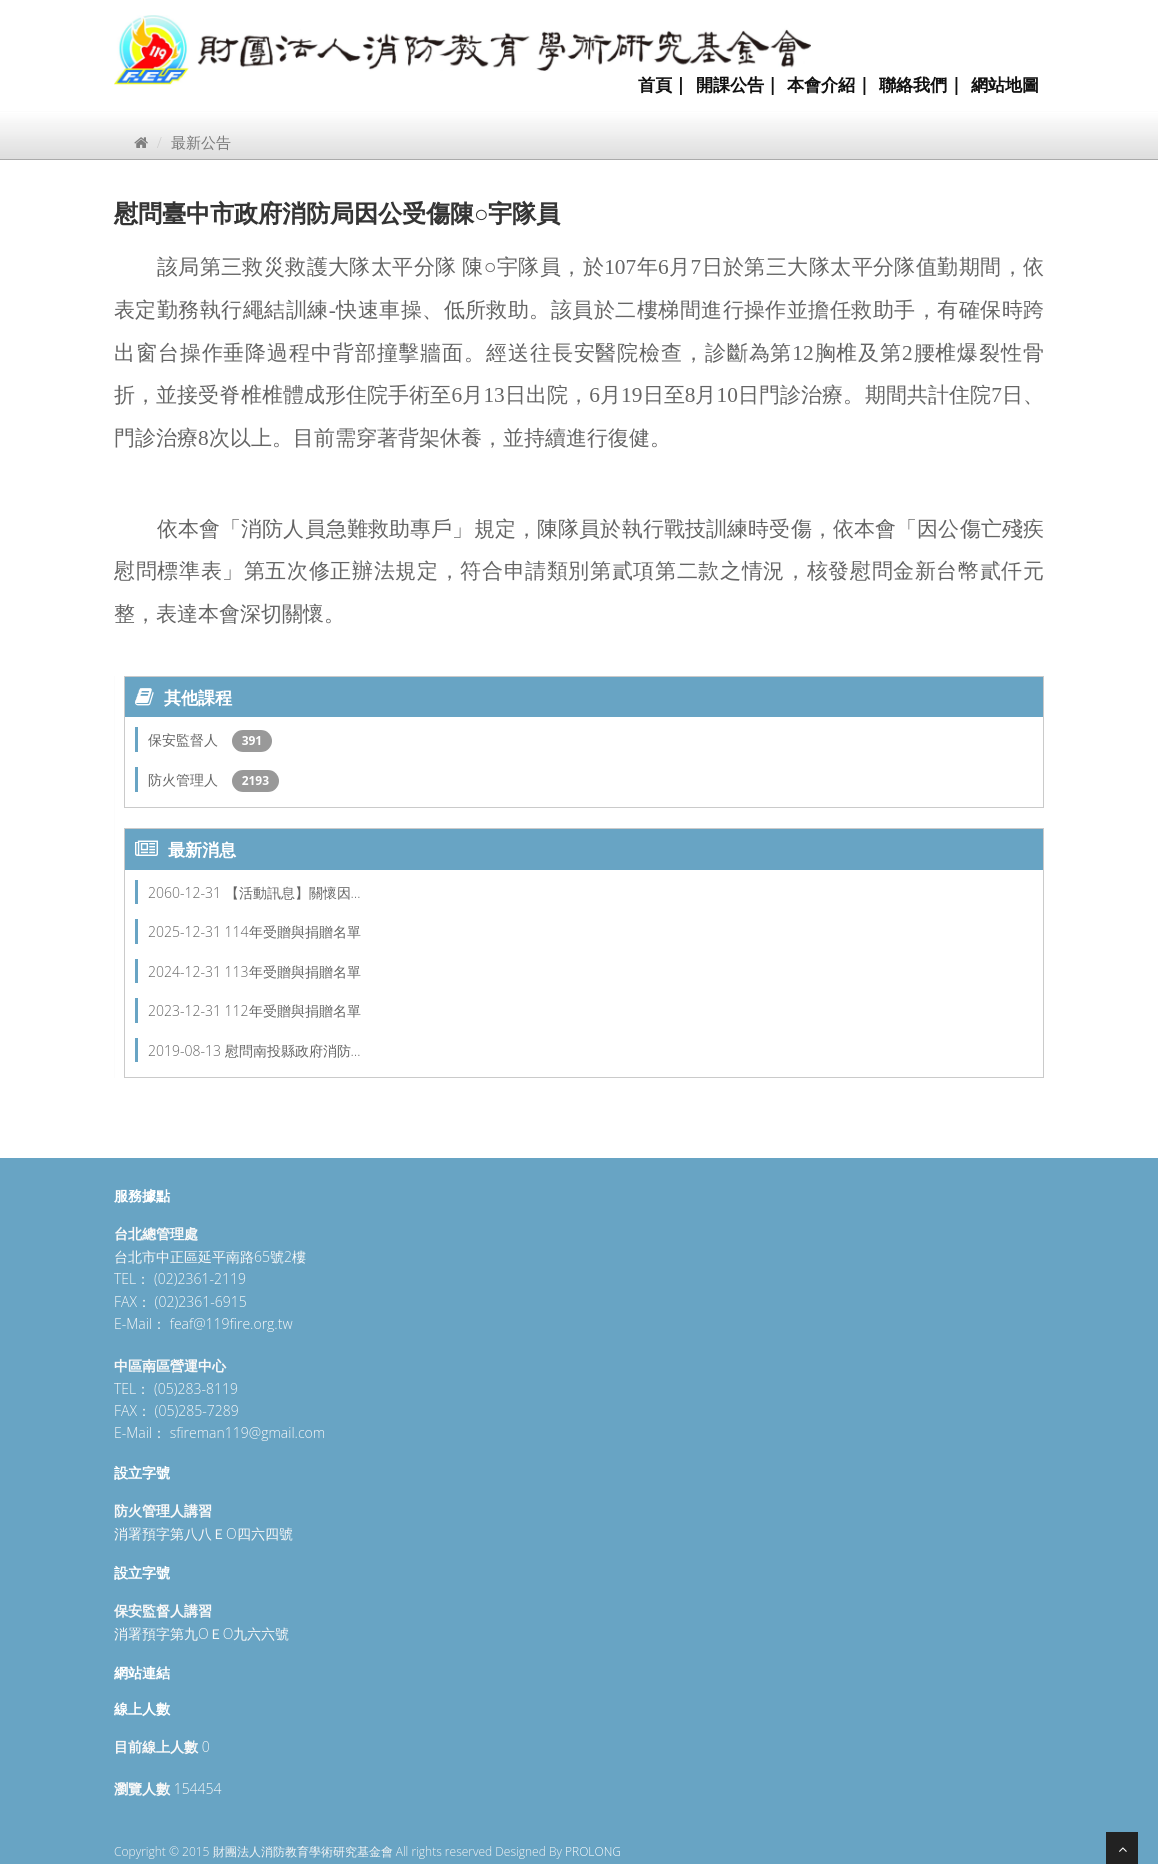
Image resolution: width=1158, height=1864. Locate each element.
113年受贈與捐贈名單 (293, 971)
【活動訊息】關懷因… (293, 892)
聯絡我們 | (920, 84)
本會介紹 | (828, 84)
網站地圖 (1005, 84)
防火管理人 (185, 779)
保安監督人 (185, 739)
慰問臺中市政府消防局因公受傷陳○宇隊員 (337, 212)
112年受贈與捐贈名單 (293, 1010)
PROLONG (593, 1851)
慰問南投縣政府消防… (293, 1050)
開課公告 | (737, 84)
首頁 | (662, 84)
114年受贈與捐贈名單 (293, 931)
